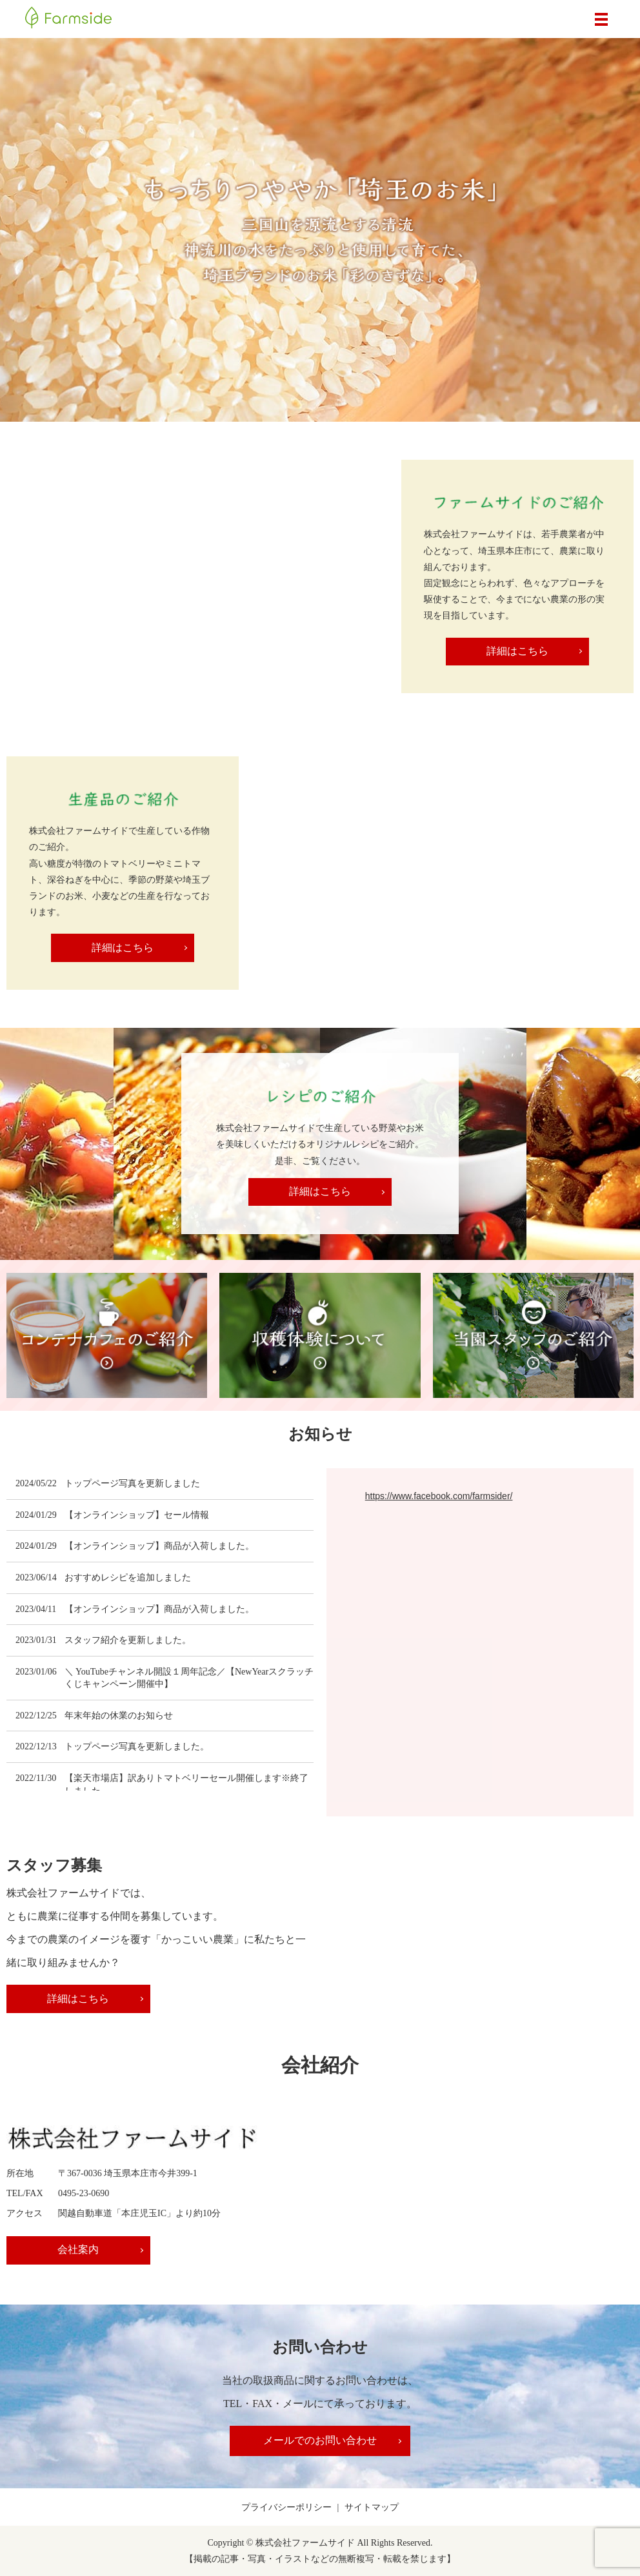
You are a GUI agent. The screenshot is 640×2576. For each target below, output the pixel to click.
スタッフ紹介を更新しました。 (128, 1640)
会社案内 (77, 2249)
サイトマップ (372, 2507)
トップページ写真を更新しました (132, 1483)
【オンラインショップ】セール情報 (137, 1515)
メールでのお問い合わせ (320, 2440)
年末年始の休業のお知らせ (119, 1715)
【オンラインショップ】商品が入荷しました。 (159, 1546)
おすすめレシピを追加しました (128, 1577)
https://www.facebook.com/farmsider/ (439, 1496)
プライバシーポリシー (286, 2507)
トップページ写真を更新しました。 (137, 1746)
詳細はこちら (517, 650)
